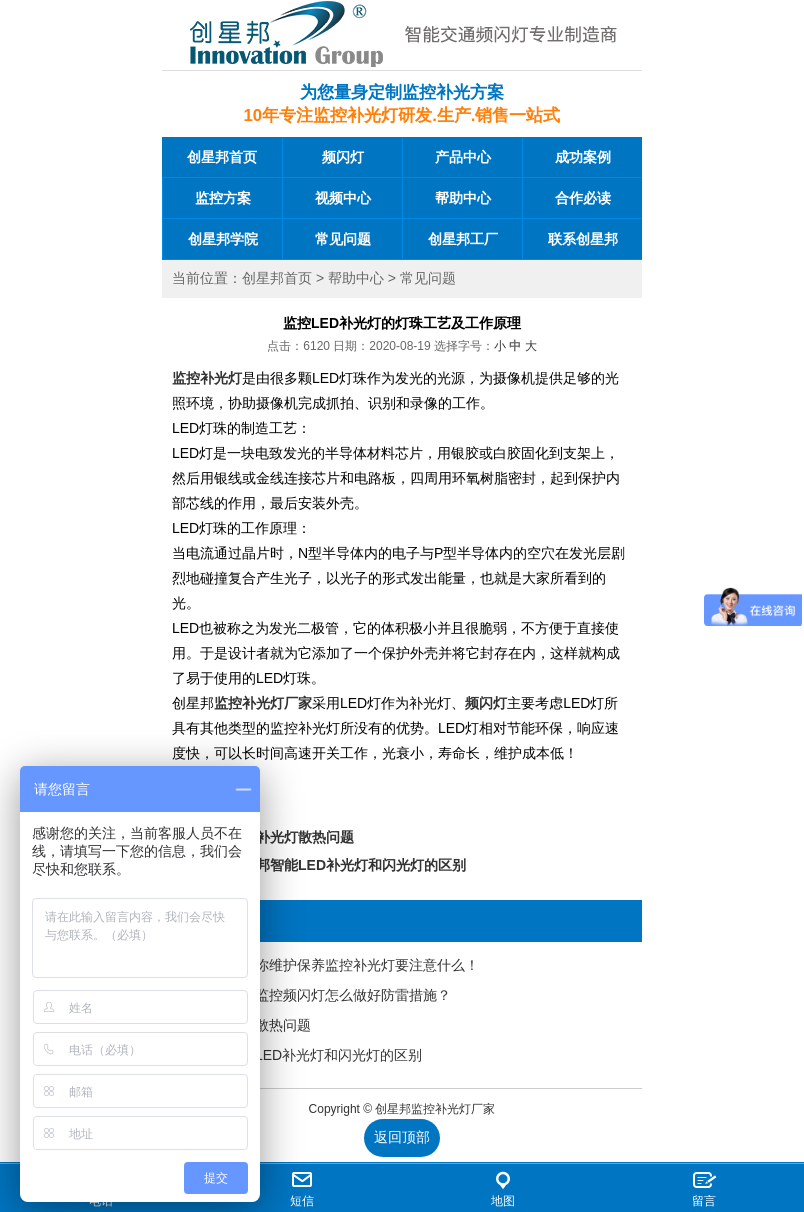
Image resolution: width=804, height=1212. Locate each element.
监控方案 (223, 198)
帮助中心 (463, 198)
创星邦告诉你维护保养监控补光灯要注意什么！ (332, 965)
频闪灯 (343, 157)
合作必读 (583, 198)
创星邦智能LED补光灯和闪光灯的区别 (347, 865)
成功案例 (583, 157)
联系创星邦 (583, 239)
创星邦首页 (222, 157)
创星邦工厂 (463, 239)
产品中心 (463, 157)
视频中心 (343, 198)
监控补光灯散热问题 (291, 837)
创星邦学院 (223, 239)
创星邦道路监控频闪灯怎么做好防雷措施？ (318, 995)
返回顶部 (402, 1137)
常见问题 (343, 239)
